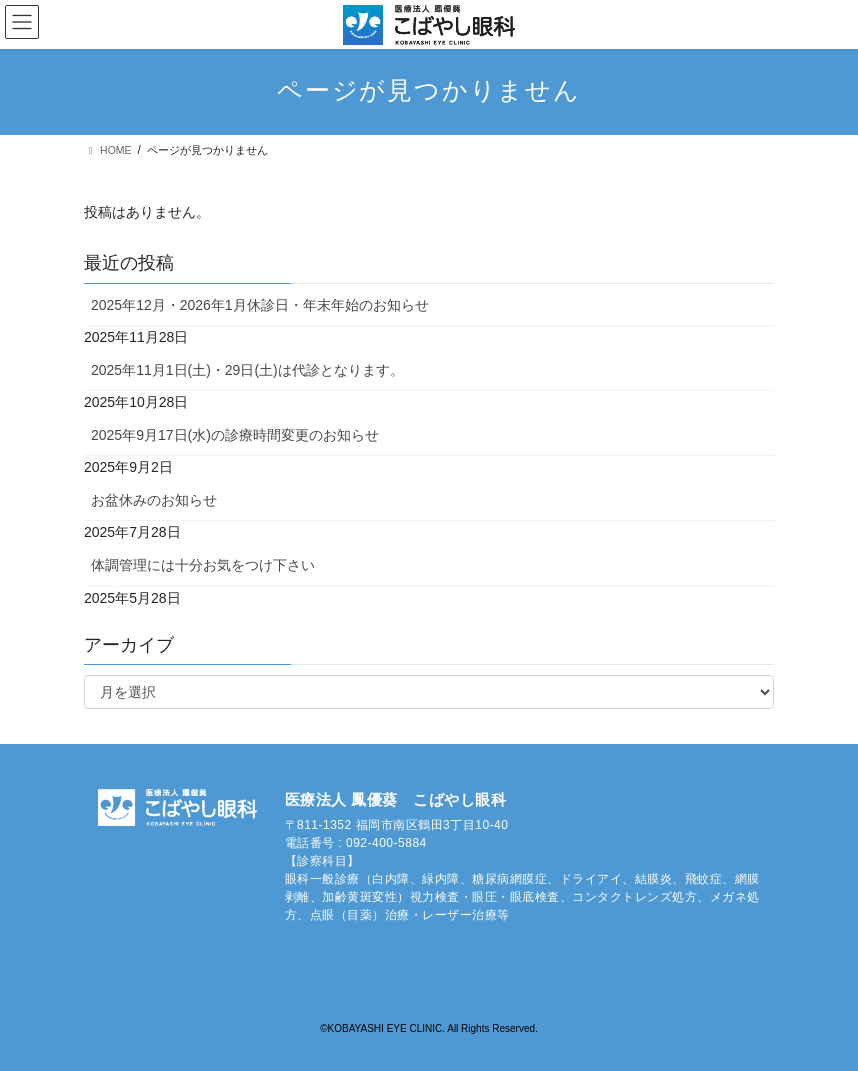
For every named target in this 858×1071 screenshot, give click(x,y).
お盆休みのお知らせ (154, 500)
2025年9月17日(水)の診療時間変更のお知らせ (235, 435)
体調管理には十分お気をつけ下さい (203, 565)
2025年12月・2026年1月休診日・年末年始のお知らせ (260, 305)
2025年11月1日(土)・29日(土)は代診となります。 (247, 370)
